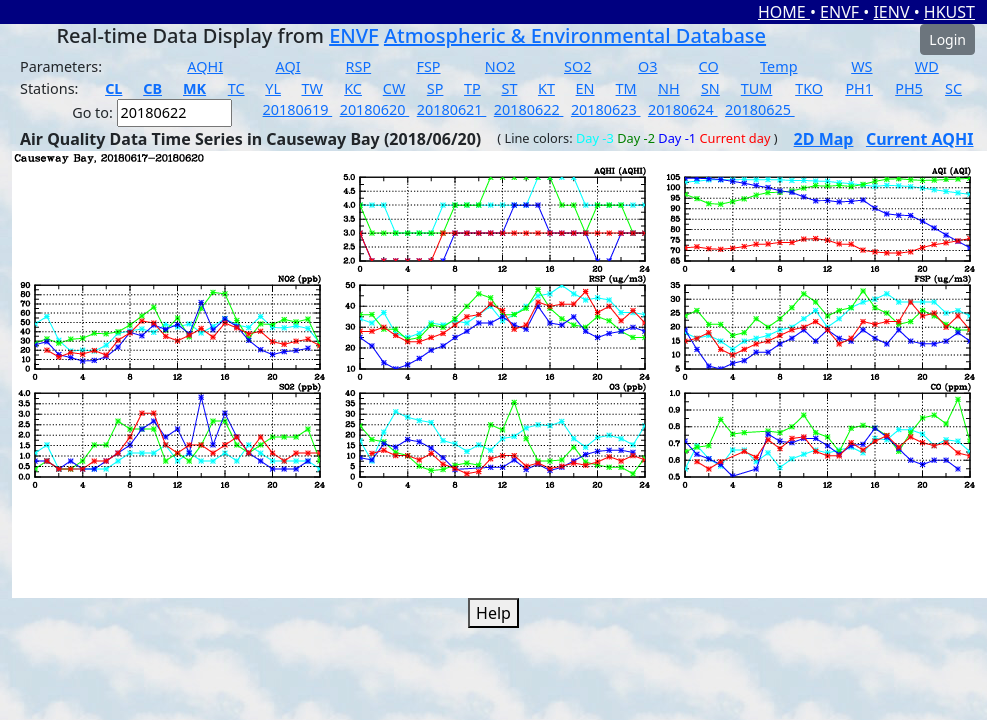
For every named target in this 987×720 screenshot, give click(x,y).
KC (353, 88)
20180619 (298, 109)
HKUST (949, 12)
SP (435, 88)
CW (394, 88)
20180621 (452, 109)
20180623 (606, 109)
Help (493, 613)
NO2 (500, 66)
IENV (893, 12)
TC (236, 88)
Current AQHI (920, 139)
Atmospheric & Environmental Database (575, 35)
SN (710, 88)
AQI (288, 66)
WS (861, 66)
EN (585, 88)
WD (927, 66)
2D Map (824, 139)
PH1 (859, 88)
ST (509, 88)
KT (546, 88)
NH (669, 88)
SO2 (577, 66)
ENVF (841, 12)
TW (312, 88)
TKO (809, 88)
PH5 (909, 88)
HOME (784, 12)
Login (947, 39)
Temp (778, 66)
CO (709, 66)
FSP (428, 66)
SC (953, 88)
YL (273, 88)
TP (472, 88)
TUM (757, 88)
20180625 (760, 109)
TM (626, 88)
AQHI (205, 66)
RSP (359, 66)
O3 (647, 66)
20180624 (683, 109)
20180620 (375, 109)
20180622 (529, 109)
